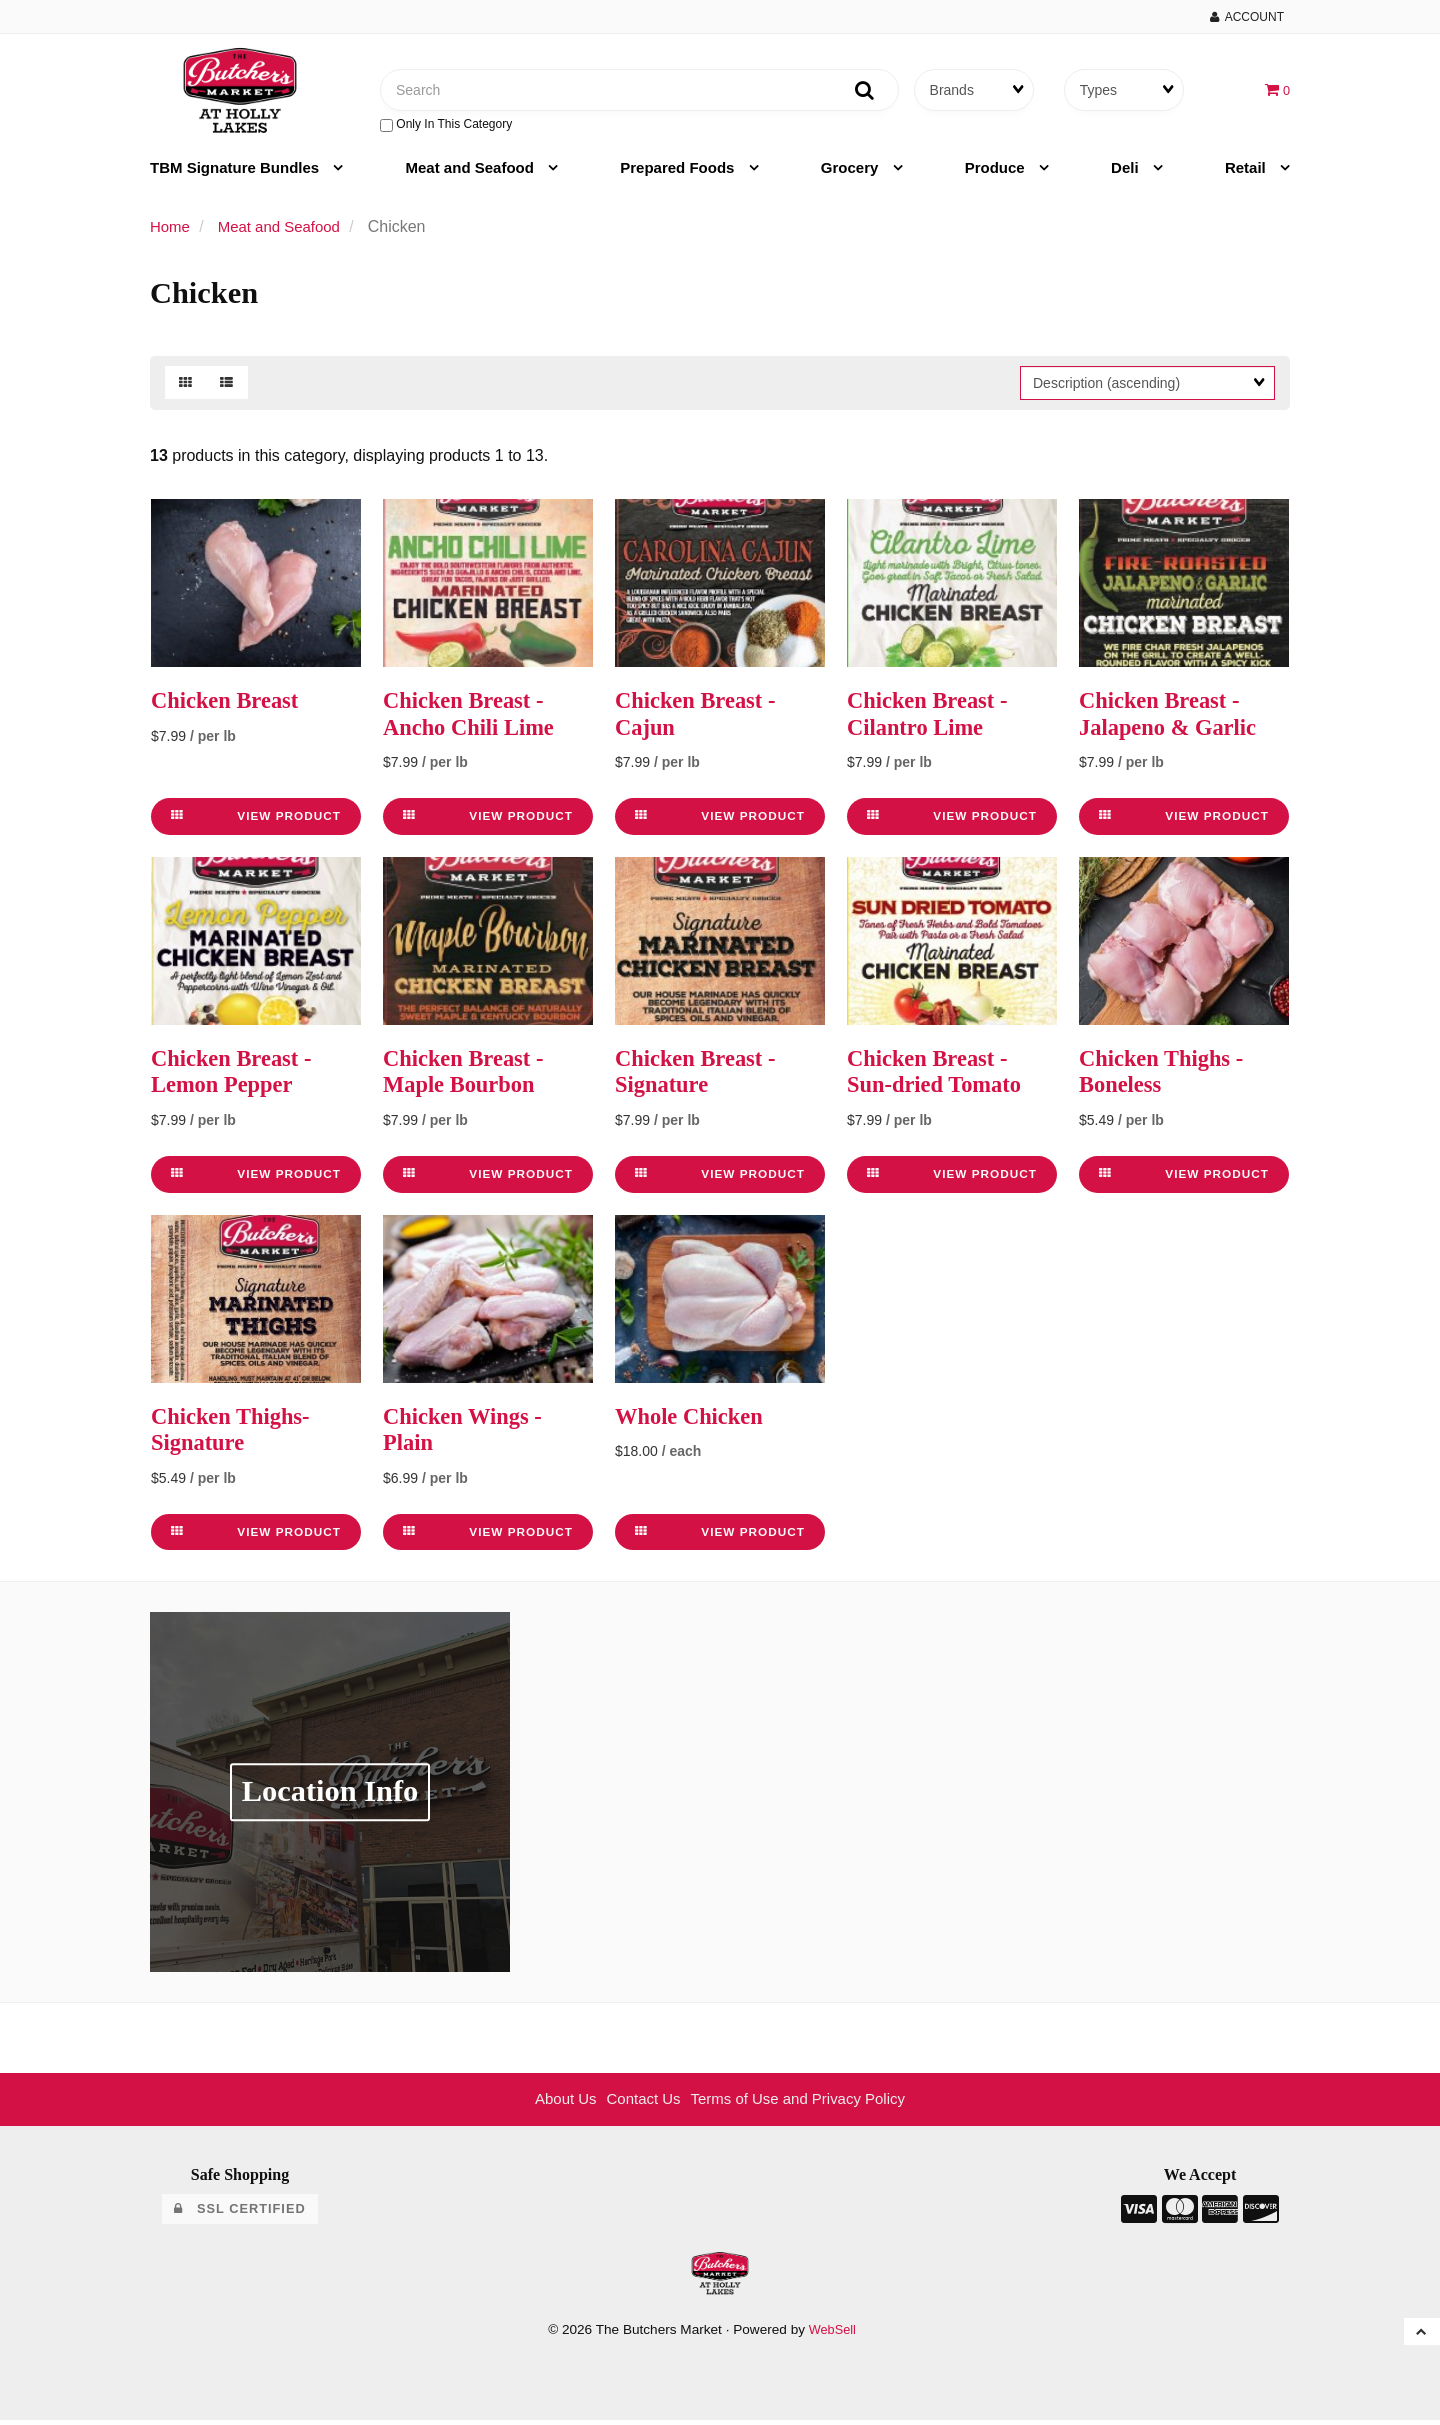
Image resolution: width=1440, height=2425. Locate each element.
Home (171, 233)
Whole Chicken (694, 1421)
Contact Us (638, 2104)
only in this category (446, 128)
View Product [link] (256, 822)
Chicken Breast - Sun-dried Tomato (940, 1077)
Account (1247, 17)
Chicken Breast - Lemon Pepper (237, 1077)
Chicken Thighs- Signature (236, 1434)
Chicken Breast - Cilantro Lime (933, 720)
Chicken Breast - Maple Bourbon (469, 1077)
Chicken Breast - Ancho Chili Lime (474, 720)
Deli (1127, 174)
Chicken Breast (230, 707)
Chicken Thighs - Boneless (1167, 1077)
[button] (1276, 92)
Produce (997, 174)
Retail (1247, 174)
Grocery (852, 174)
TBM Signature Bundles (236, 174)
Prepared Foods (679, 174)
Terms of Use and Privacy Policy (802, 2104)
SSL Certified (239, 2213)
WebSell (832, 2334)
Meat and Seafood (472, 174)
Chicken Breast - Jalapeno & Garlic (1173, 720)
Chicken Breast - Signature (701, 1077)
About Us (556, 2104)
